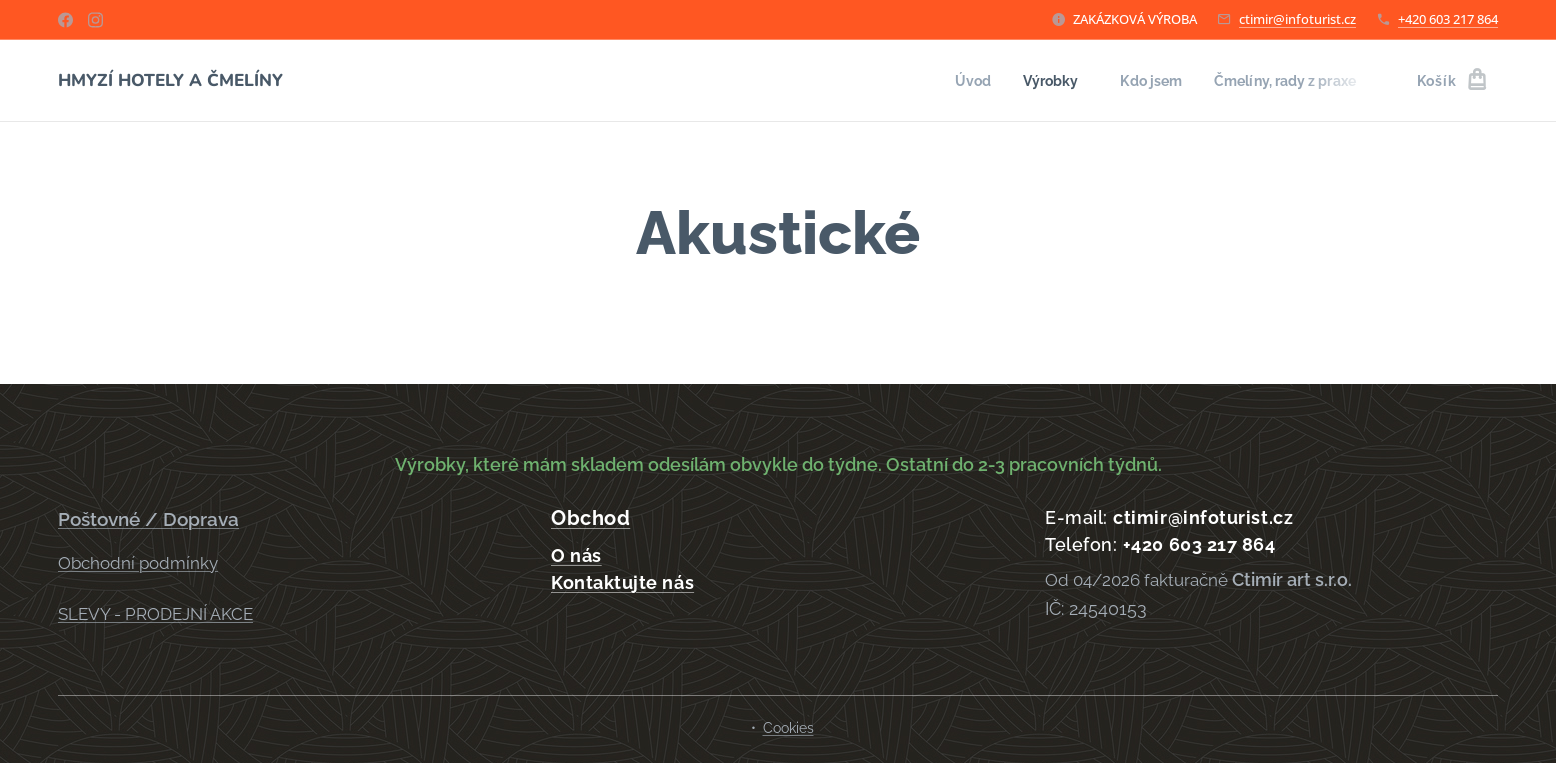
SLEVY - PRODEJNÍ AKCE (155, 614)
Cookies (788, 728)
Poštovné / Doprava (148, 519)
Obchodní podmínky (138, 562)
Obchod (590, 518)
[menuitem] (955, 81)
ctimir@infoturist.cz (1297, 19)
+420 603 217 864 (1448, 19)
